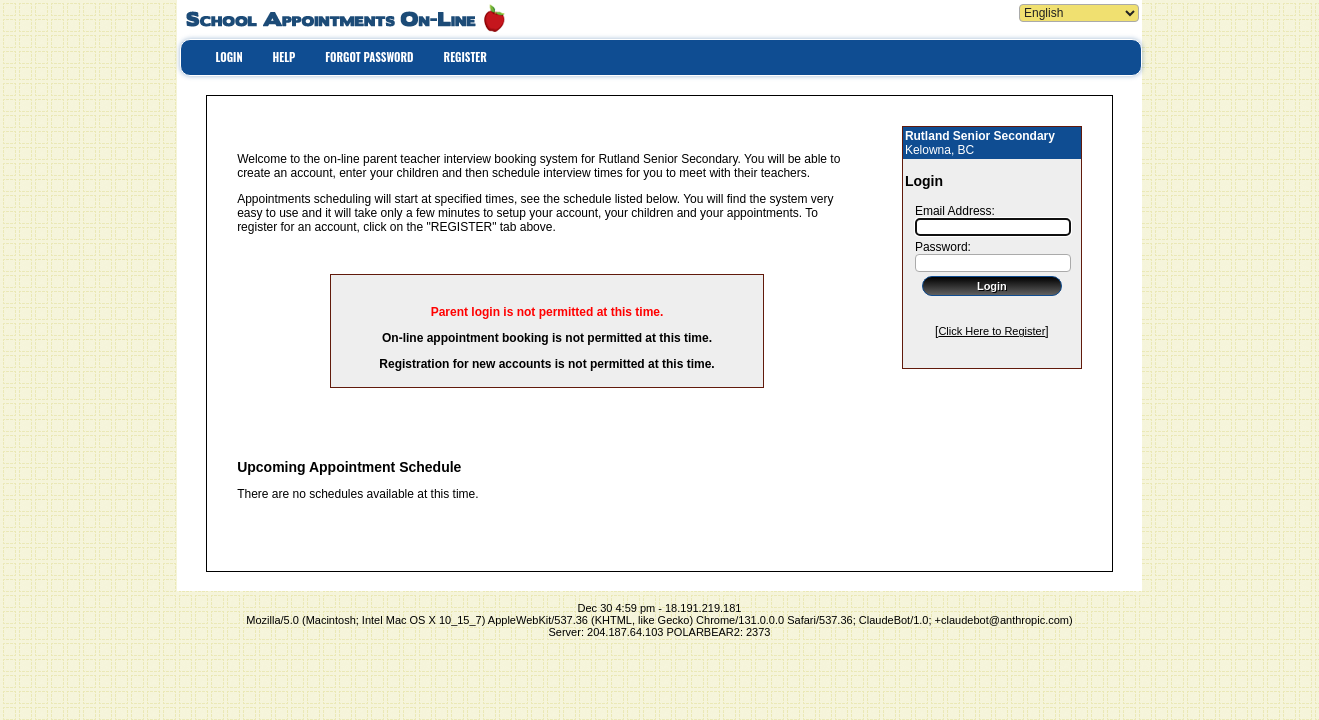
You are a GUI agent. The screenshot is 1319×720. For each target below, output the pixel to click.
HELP (284, 57)
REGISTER (465, 57)
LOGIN (229, 57)
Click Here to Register (991, 331)
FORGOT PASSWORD (369, 57)
